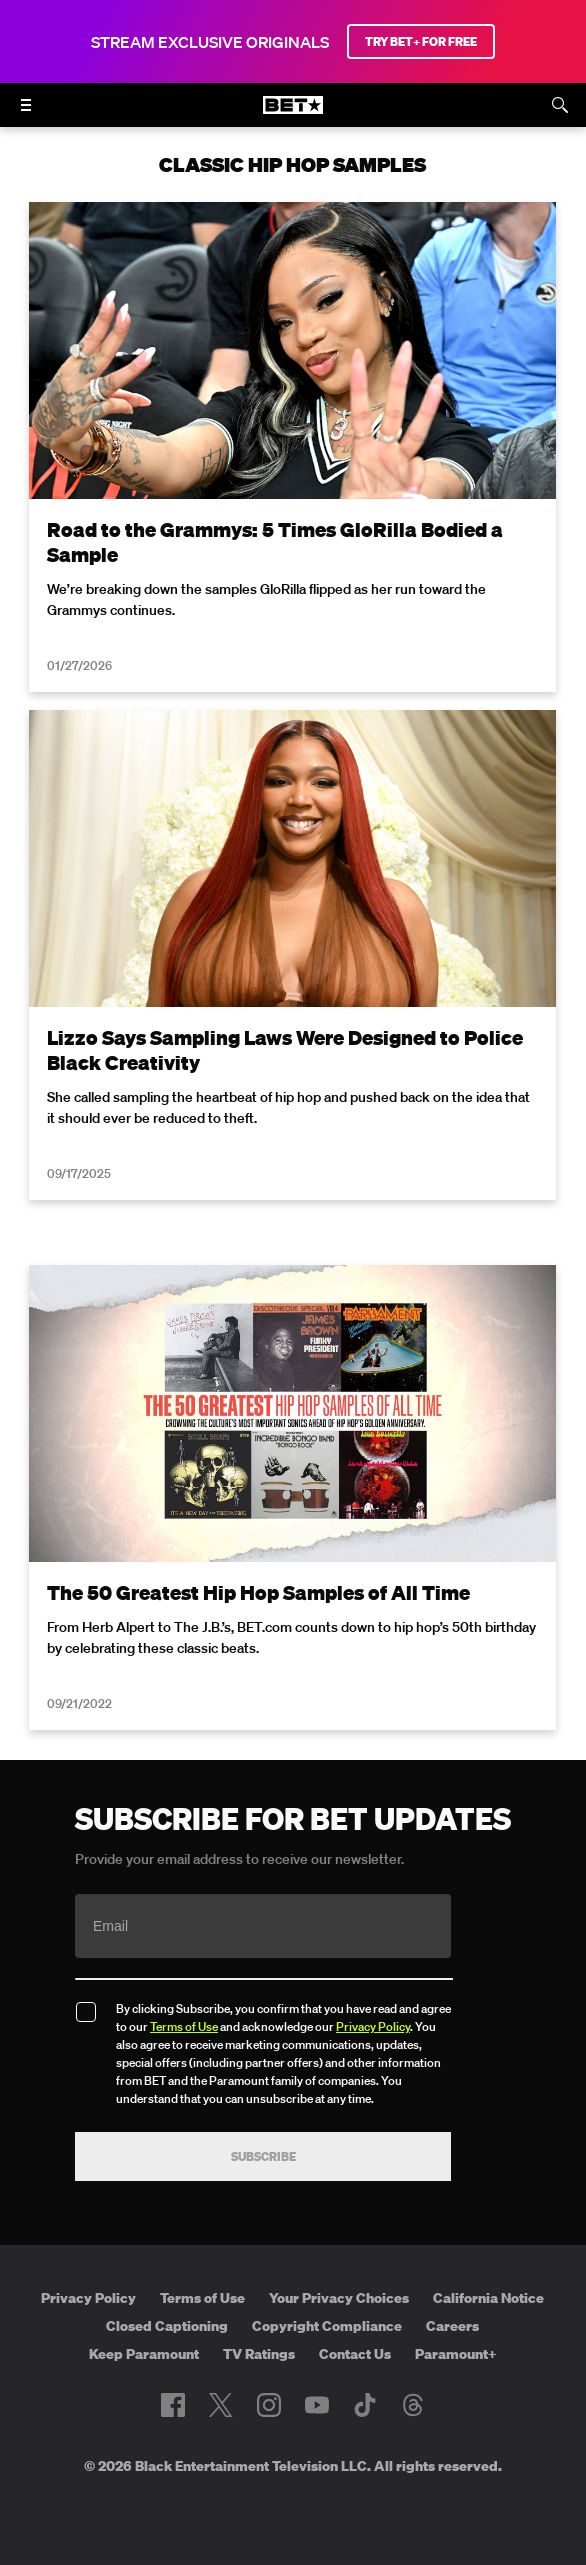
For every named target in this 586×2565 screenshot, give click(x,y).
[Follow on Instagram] (269, 2405)
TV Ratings (259, 2354)
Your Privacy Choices (339, 2298)
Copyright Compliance (327, 2326)
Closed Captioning (167, 2326)
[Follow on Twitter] (220, 2405)
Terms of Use (184, 2026)
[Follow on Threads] (413, 2405)
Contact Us (355, 2354)
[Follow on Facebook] (173, 2405)
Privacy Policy (373, 2026)
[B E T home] (293, 114)
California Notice (488, 2298)
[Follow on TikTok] (365, 2405)
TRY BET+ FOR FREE (421, 41)
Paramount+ (456, 2354)
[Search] (560, 105)
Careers (452, 2326)
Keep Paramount (144, 2354)
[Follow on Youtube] (317, 2405)
